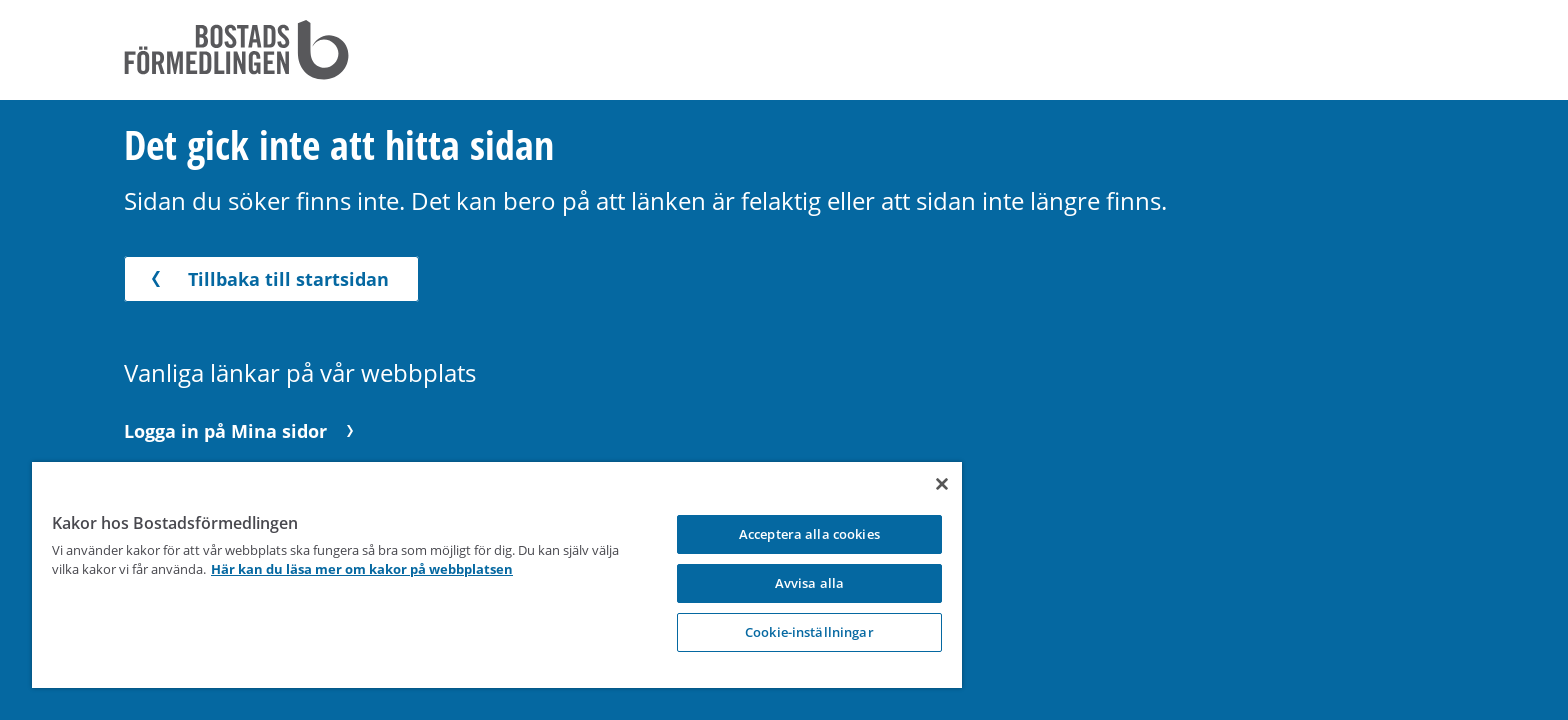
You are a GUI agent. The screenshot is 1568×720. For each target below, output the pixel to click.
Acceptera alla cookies (792, 534)
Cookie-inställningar (792, 632)
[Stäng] (921, 484)
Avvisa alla (791, 583)
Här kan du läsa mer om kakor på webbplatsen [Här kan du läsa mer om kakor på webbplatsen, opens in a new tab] (392, 569)
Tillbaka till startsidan (266, 279)
